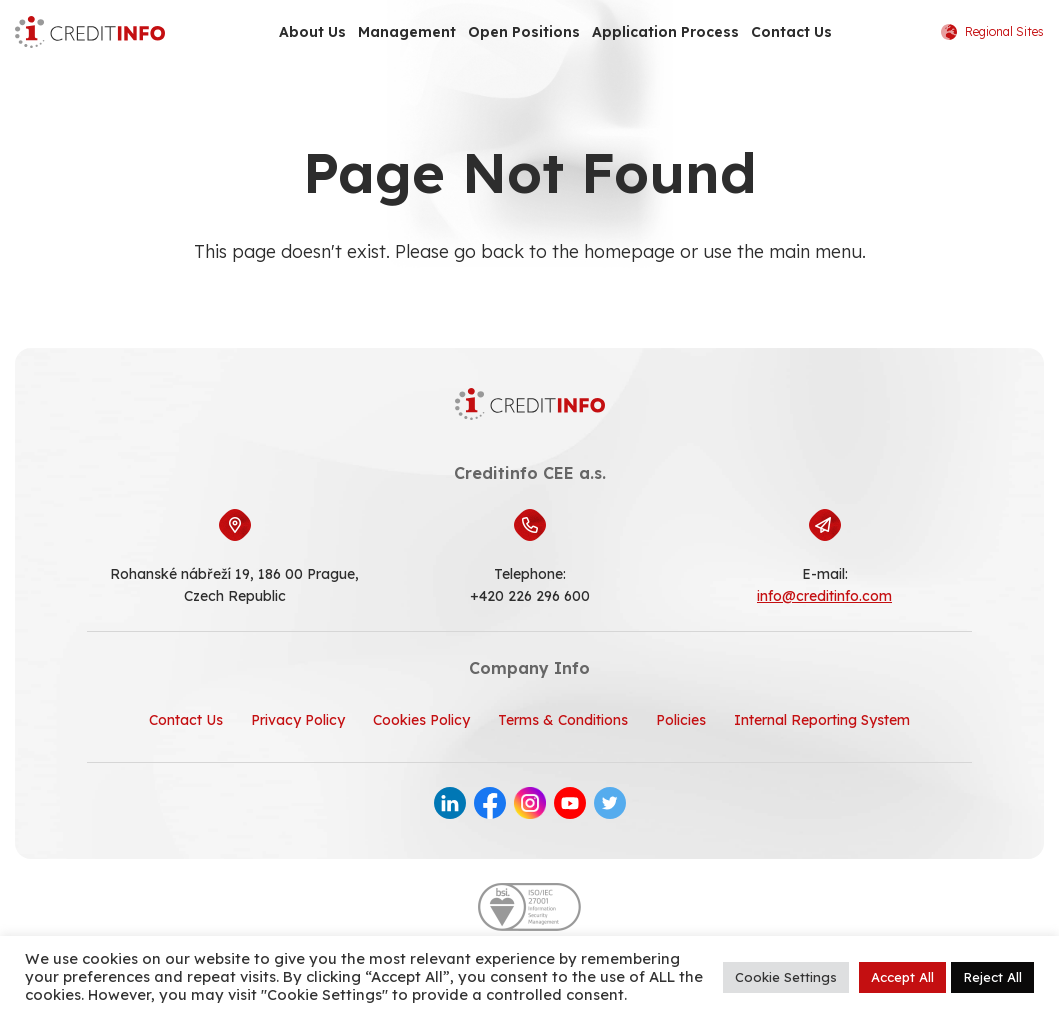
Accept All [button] (902, 977)
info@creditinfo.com (824, 596)
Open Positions (524, 32)
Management (407, 32)
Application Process (665, 32)
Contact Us (791, 32)
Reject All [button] (992, 977)
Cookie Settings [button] (786, 977)
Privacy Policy (298, 720)
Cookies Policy (421, 720)
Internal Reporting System (822, 720)
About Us (312, 32)
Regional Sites (992, 32)
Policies (681, 720)
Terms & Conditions (563, 720)
